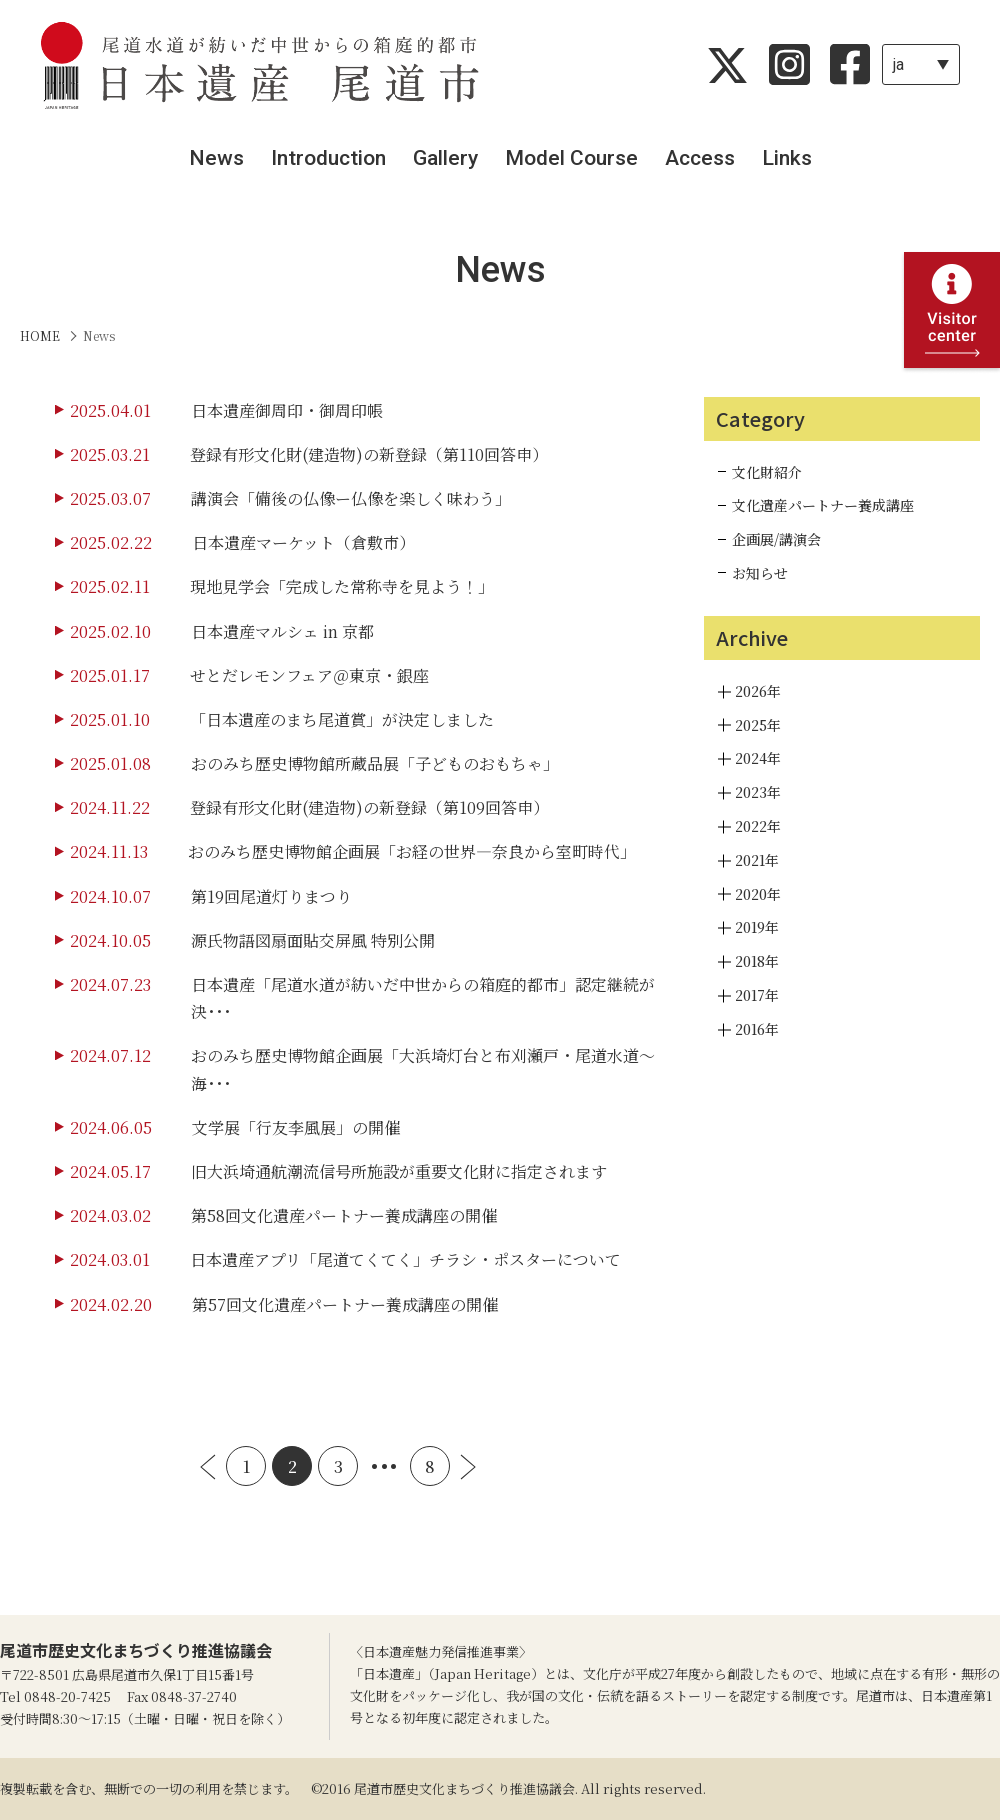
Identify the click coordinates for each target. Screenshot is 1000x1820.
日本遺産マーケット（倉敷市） (303, 542)
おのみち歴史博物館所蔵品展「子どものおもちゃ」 (375, 763)
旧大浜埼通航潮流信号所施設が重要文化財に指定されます (399, 1171)
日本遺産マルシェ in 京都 (282, 631)
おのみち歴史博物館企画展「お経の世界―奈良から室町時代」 (412, 851)
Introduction (328, 158)
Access (700, 158)
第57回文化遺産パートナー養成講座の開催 (345, 1304)
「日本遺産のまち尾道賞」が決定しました (342, 719)
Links (787, 158)
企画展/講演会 (776, 539)
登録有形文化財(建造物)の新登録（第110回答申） (369, 454)
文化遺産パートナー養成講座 (823, 505)
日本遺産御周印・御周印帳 (287, 410)
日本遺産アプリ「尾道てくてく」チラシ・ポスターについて (405, 1259)
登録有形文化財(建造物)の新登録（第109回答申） (369, 807)
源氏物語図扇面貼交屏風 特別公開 (313, 940)
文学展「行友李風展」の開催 (296, 1127)
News (216, 158)
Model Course (571, 158)
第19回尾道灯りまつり (271, 896)
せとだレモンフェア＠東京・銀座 (309, 675)
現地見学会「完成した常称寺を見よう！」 (342, 586)
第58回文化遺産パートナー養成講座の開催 (344, 1215)
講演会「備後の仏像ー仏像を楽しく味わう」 (351, 498)
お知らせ (760, 573)
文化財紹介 (767, 472)
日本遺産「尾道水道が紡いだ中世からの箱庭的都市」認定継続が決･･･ (423, 998)
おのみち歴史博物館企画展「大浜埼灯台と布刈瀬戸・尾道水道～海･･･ (423, 1069)
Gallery (445, 158)
